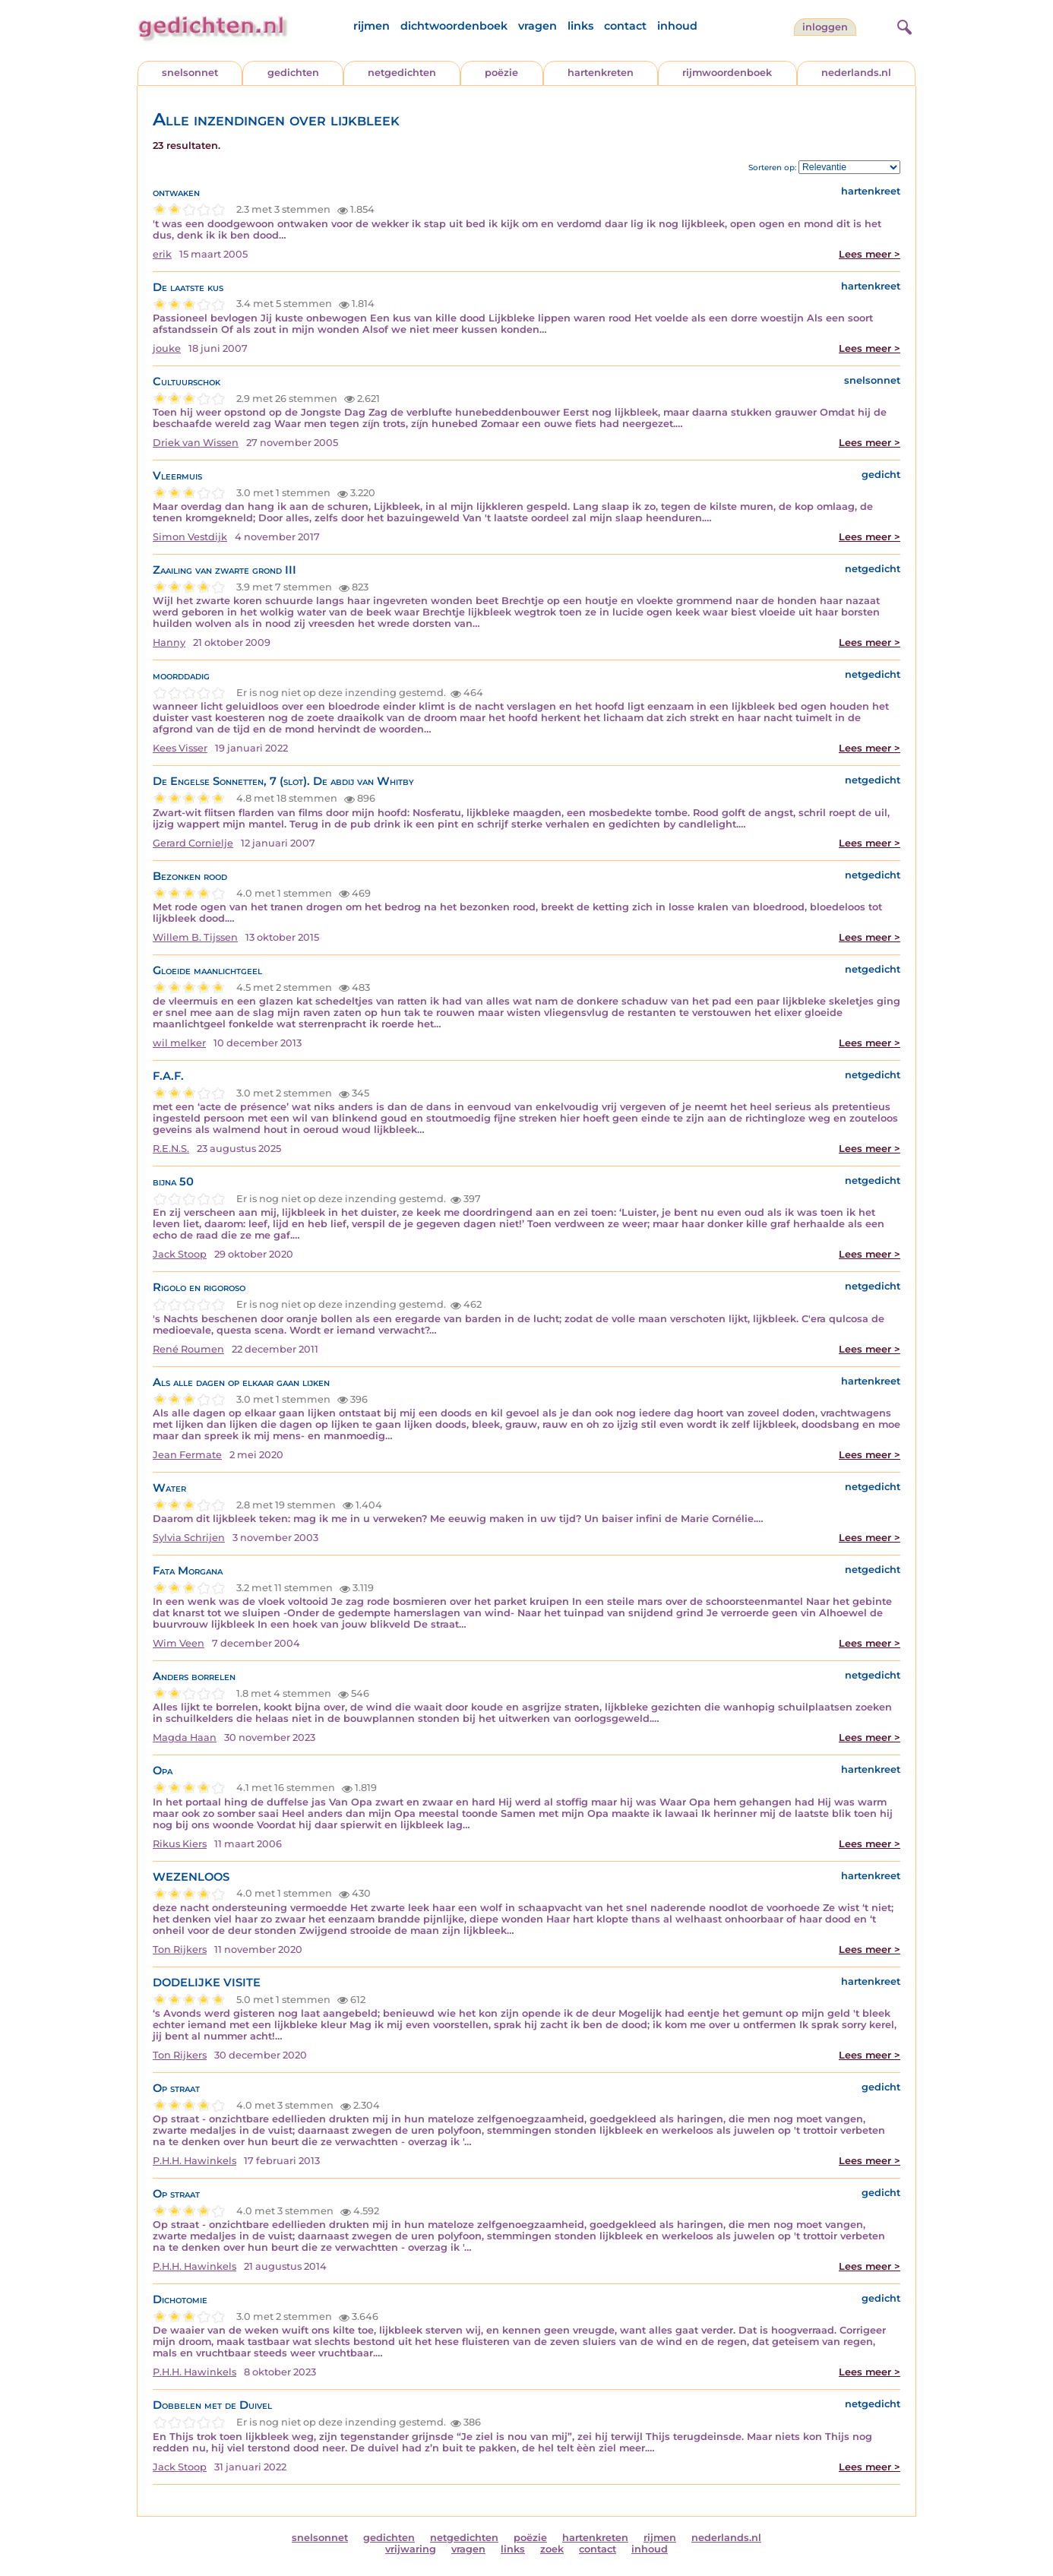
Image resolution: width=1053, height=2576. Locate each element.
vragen (537, 26)
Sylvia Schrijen (189, 1537)
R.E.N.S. (171, 1148)
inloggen (825, 27)
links (580, 26)
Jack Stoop (180, 1254)
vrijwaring (410, 2549)
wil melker (179, 1043)
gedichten (293, 72)
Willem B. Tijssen (195, 937)
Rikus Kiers (180, 1844)
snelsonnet (190, 72)
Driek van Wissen (196, 442)
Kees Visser (180, 748)
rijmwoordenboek (727, 72)
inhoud (677, 26)
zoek (552, 2549)
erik (162, 254)
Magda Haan (185, 1737)
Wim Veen (178, 1643)
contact (625, 26)
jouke (167, 348)
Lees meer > (869, 254)
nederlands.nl (856, 72)
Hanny (169, 642)
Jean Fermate (187, 1454)
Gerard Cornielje (193, 843)
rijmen (371, 26)
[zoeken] (902, 25)
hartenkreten (601, 72)
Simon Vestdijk (190, 537)
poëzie (501, 72)
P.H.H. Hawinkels (194, 2160)
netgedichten (402, 72)
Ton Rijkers (180, 1949)
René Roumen (188, 1349)
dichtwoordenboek (454, 26)
